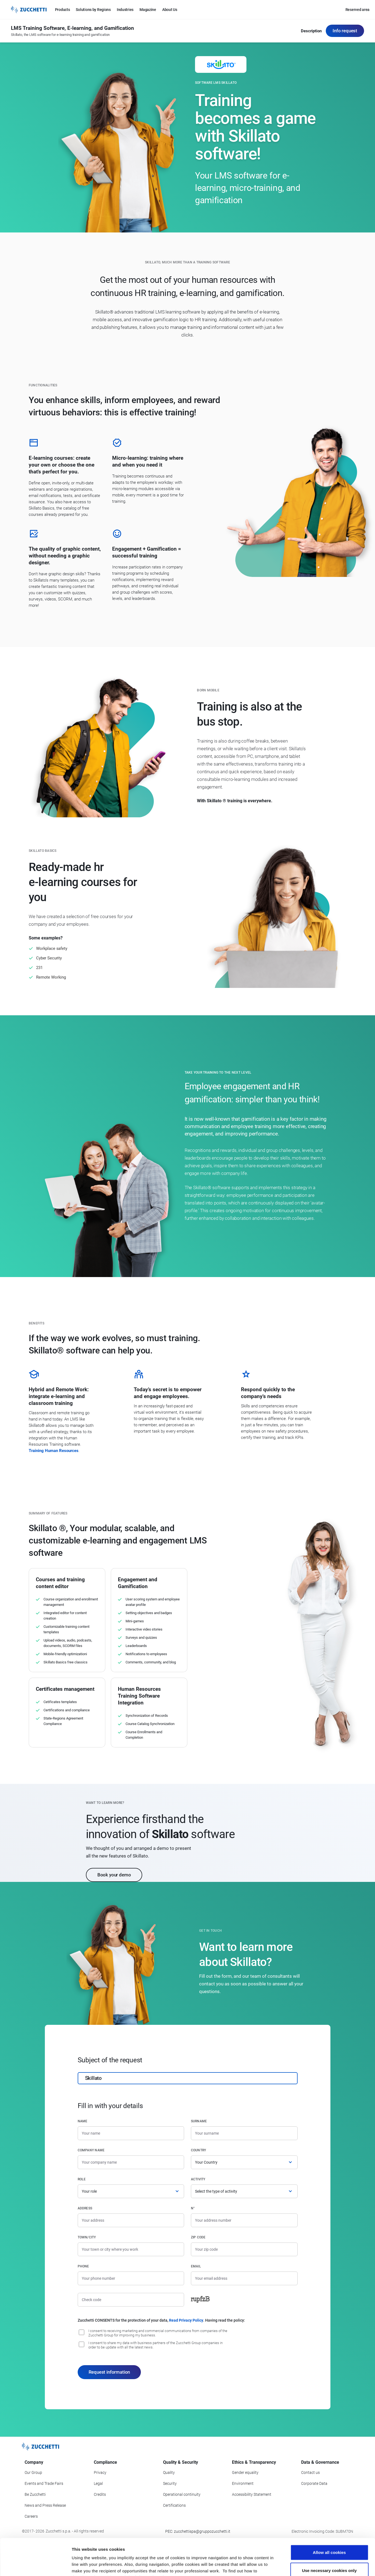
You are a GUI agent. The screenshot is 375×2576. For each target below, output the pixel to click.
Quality (169, 2472)
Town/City (87, 2237)
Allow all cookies (329, 2517)
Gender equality (245, 2472)
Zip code (198, 2237)
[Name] (131, 2133)
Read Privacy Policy (186, 2320)
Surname (199, 2121)
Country (198, 2150)
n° (193, 2208)
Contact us (310, 2472)
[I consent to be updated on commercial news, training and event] (81, 2332)
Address (85, 2208)
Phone (83, 2266)
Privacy (100, 2472)
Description (311, 30)
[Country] (244, 2162)
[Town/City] (131, 2249)
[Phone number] (131, 2278)
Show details (287, 2565)
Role (82, 2179)
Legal (98, 2483)
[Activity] (244, 2191)
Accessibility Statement (251, 2494)
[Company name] (131, 2162)
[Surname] (244, 2133)
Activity (198, 2179)
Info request (345, 30)
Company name (91, 2150)
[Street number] (244, 2220)
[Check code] (131, 2300)
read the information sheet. (145, 2543)
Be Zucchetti (35, 2494)
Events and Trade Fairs (44, 2483)
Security (170, 2483)
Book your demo (114, 1875)
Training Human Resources (54, 1450)
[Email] (244, 2278)
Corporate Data (314, 2483)
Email (196, 2266)
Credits (100, 2494)
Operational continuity (181, 2494)
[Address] (131, 2220)
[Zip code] (244, 2249)
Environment (243, 2483)
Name (83, 2121)
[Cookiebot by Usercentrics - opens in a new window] (35, 2565)
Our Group (33, 2472)
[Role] (131, 2191)
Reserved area (357, 9)
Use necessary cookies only (329, 2536)
